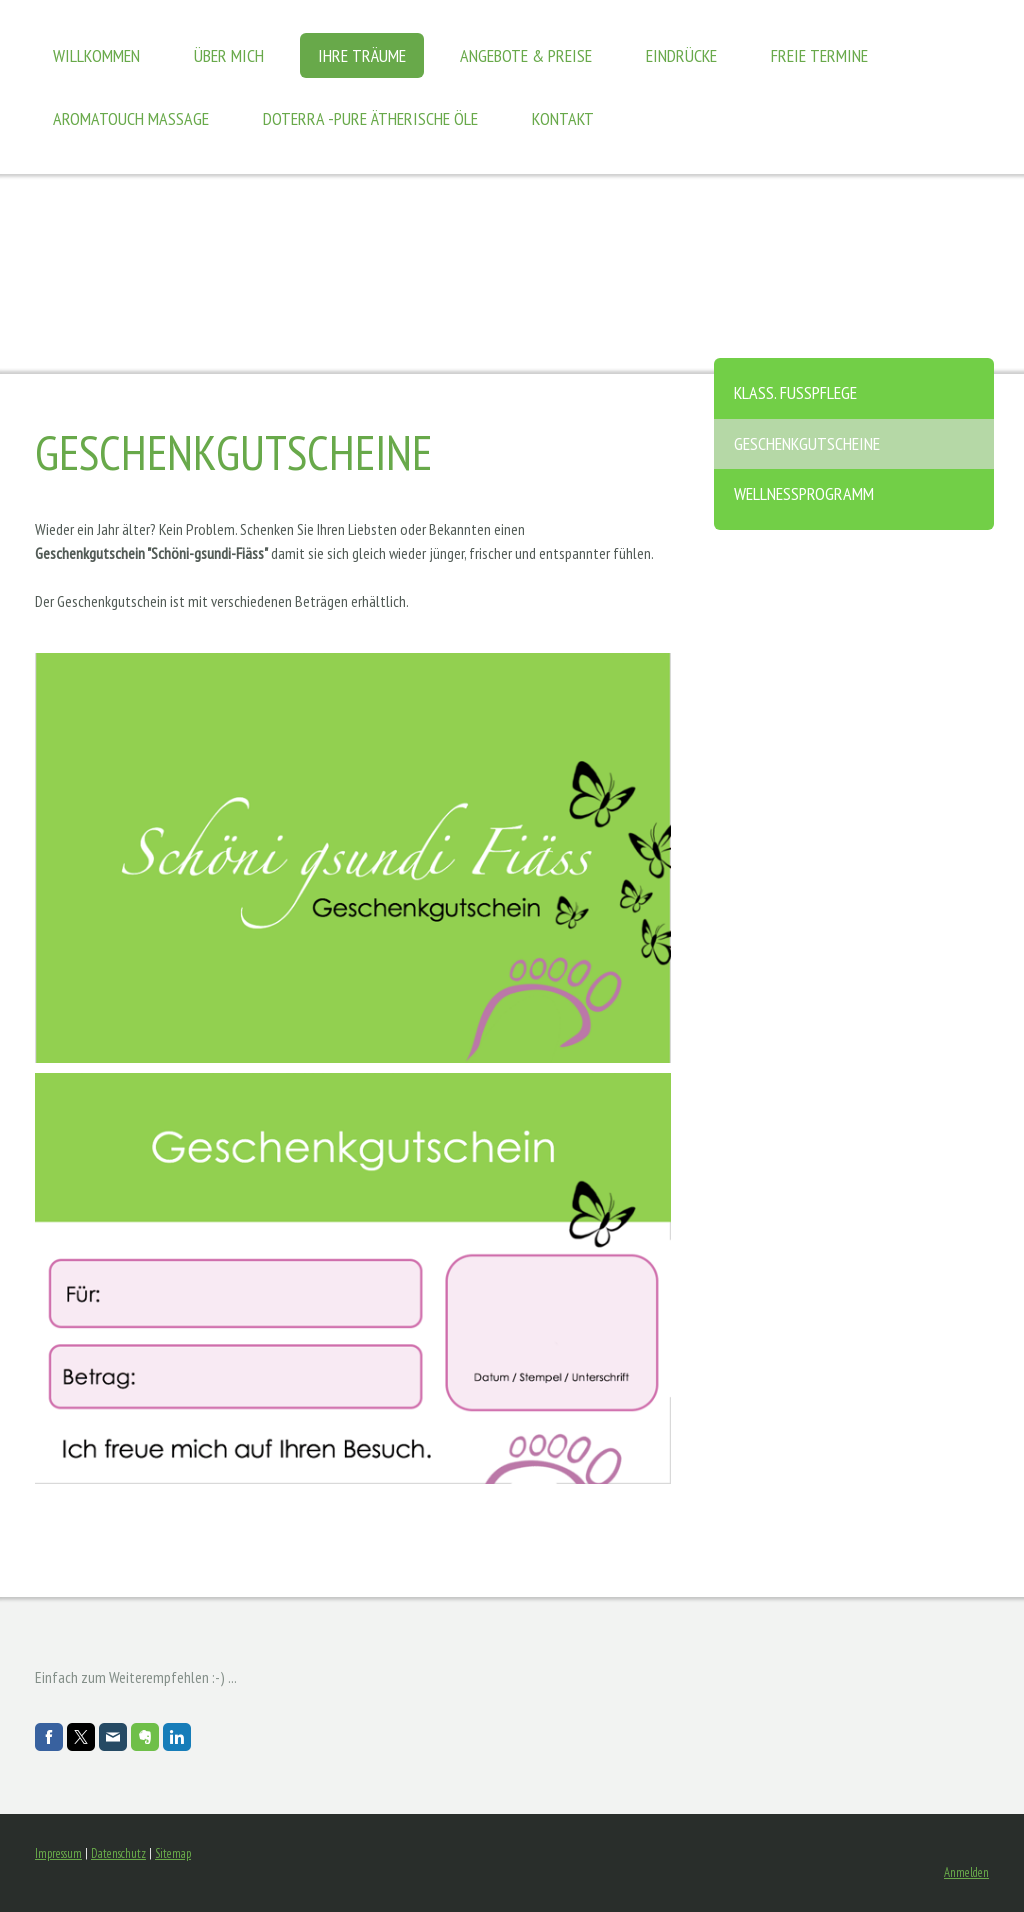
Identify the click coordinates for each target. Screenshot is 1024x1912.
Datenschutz (118, 1853)
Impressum (58, 1853)
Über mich (229, 55)
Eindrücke (681, 55)
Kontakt (563, 118)
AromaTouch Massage (131, 118)
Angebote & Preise (526, 55)
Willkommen (96, 55)
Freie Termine (819, 55)
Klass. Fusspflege (795, 392)
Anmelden (966, 1872)
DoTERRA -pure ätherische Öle (370, 118)
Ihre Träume (362, 55)
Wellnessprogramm (804, 493)
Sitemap (173, 1853)
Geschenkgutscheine (807, 443)
